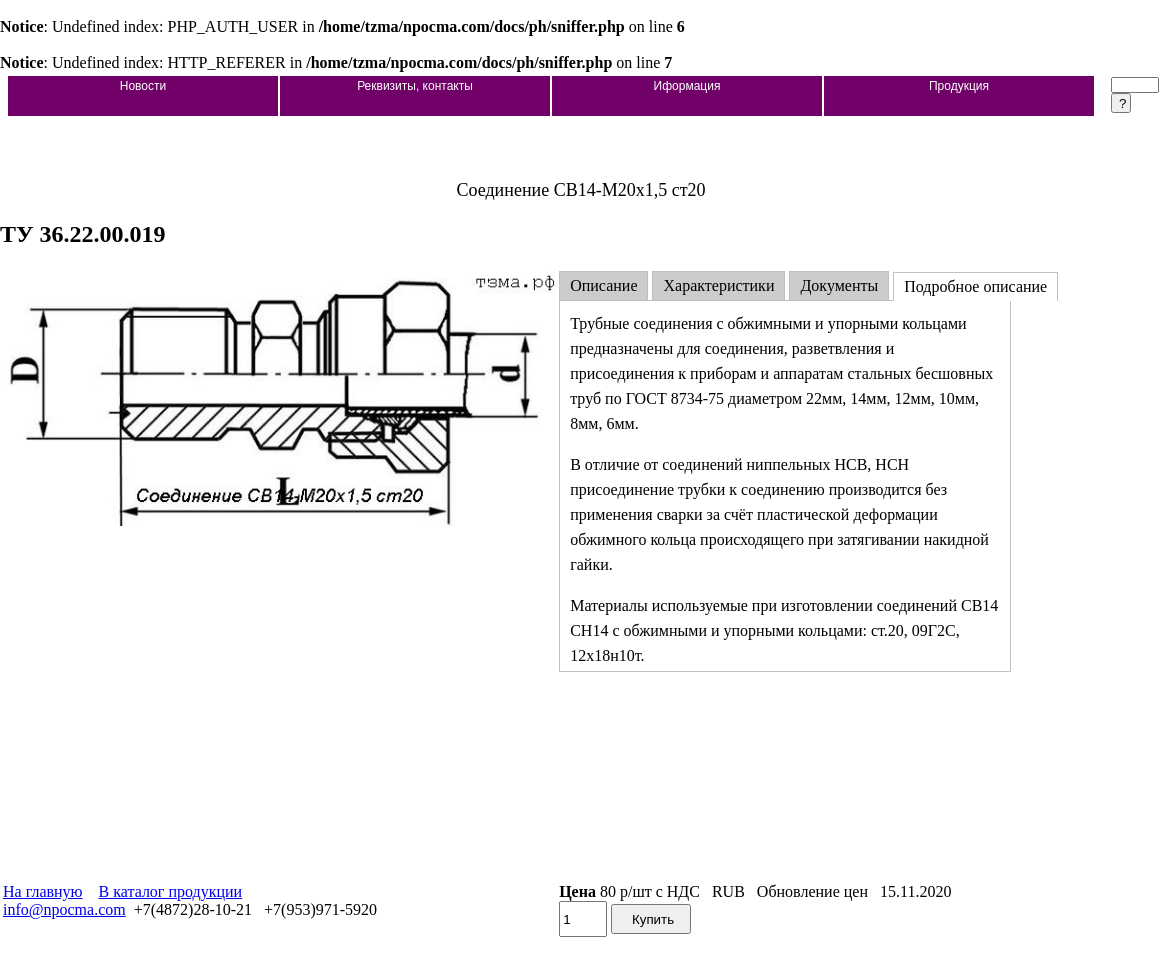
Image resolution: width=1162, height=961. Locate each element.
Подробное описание (975, 286)
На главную (43, 891)
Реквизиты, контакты (415, 86)
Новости (143, 86)
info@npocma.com (64, 909)
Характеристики (718, 285)
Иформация (687, 86)
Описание (603, 285)
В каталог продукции (171, 891)
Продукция (959, 86)
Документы (839, 285)
